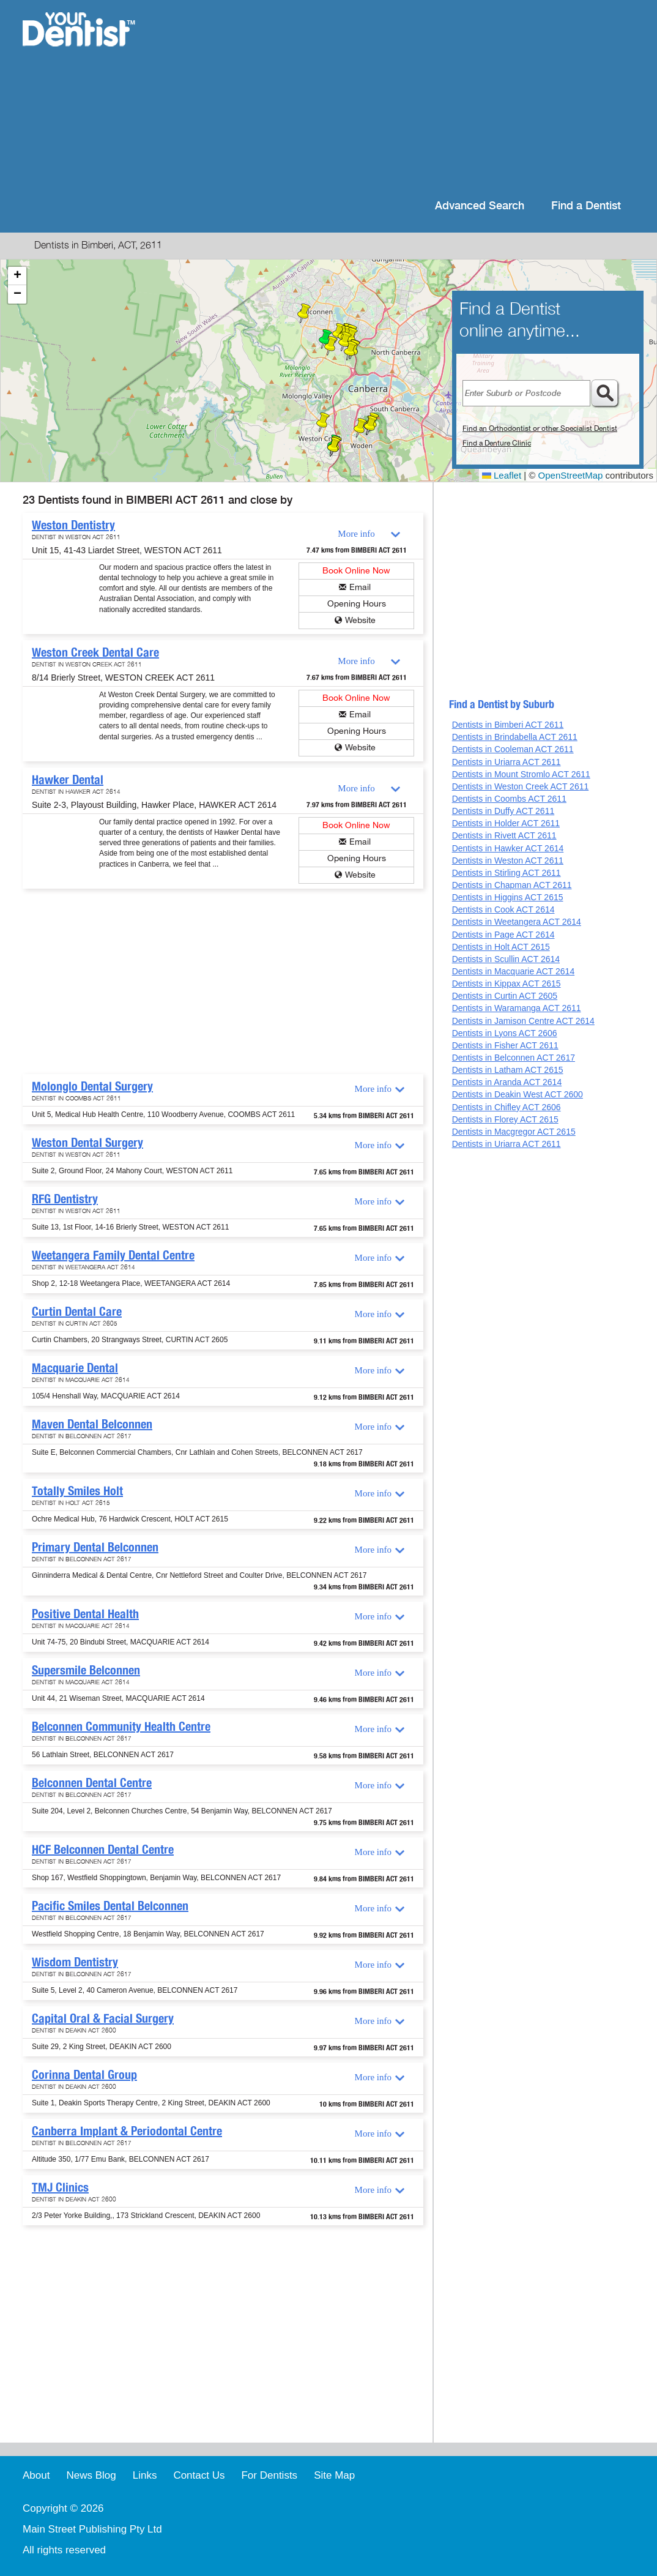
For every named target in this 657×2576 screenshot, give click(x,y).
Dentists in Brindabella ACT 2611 (514, 737)
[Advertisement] (407, 98)
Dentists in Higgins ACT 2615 (507, 897)
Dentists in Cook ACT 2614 (503, 909)
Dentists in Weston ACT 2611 (507, 860)
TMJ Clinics (60, 2187)
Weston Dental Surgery (87, 1142)
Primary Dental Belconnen (95, 1547)
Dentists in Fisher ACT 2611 (505, 1045)
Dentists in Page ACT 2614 (503, 934)
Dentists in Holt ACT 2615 (501, 947)
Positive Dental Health (85, 1614)
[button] (323, 422)
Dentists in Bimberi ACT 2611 (508, 725)
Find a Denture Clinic (496, 443)
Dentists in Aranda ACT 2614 (507, 1082)
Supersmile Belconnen (86, 1670)
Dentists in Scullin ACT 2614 (506, 959)
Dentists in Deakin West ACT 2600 (517, 1094)
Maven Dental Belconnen (92, 1424)
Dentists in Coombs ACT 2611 (509, 799)
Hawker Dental (67, 779)
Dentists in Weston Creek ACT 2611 (520, 786)
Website (360, 620)
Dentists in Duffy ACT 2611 (503, 811)
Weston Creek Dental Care (95, 652)
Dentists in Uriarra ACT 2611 (506, 762)
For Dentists (269, 2475)
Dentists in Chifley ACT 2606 (506, 1107)
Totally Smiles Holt (77, 1491)
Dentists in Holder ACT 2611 (506, 823)
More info (356, 534)
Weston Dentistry (73, 525)
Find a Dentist (586, 206)
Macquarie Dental (75, 1368)
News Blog (91, 2475)
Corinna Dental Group (84, 2074)
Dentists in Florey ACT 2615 (505, 1119)
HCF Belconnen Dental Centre (103, 1849)
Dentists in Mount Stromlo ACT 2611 (521, 774)
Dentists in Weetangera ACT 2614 (516, 922)
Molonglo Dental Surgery (92, 1086)
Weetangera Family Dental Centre (113, 1255)
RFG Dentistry (65, 1199)
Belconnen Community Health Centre (121, 1726)
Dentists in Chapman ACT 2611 (512, 885)
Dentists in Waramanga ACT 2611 (516, 1008)
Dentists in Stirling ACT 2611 (506, 873)
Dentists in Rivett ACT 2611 (504, 835)
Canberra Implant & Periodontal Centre (127, 2131)
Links (145, 2475)
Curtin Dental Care (77, 1311)
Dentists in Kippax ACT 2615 (506, 983)
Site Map (334, 2475)
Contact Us (199, 2475)
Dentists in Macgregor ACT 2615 (514, 1132)
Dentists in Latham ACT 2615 (507, 1070)
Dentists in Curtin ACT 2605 (505, 996)
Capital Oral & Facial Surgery (103, 2018)
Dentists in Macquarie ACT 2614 (513, 971)
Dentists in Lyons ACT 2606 (504, 1033)
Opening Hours (356, 604)
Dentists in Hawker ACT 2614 (508, 848)
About (36, 2475)
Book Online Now (356, 571)
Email (360, 587)
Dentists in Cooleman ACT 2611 (513, 749)
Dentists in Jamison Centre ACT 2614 (523, 1021)
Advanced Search (479, 206)
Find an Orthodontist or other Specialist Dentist (539, 428)
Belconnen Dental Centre (92, 1782)
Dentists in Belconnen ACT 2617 (513, 1057)
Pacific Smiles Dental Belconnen (110, 1905)
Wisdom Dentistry (75, 1962)
